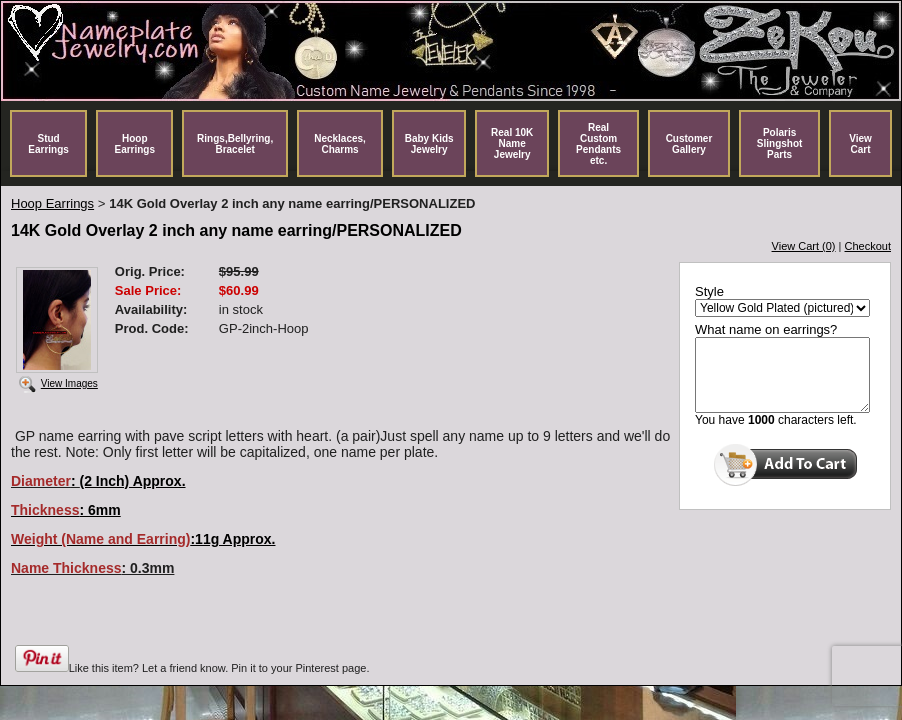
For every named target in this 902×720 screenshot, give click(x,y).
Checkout (868, 246)
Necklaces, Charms (340, 144)
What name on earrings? (766, 329)
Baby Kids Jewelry (429, 144)
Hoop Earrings (134, 144)
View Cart (860, 144)
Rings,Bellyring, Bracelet (235, 144)
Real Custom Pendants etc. (598, 144)
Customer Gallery (689, 144)
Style (709, 291)
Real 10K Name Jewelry (512, 143)
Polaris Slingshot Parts (780, 143)
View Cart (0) (804, 246)
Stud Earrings (48, 144)
